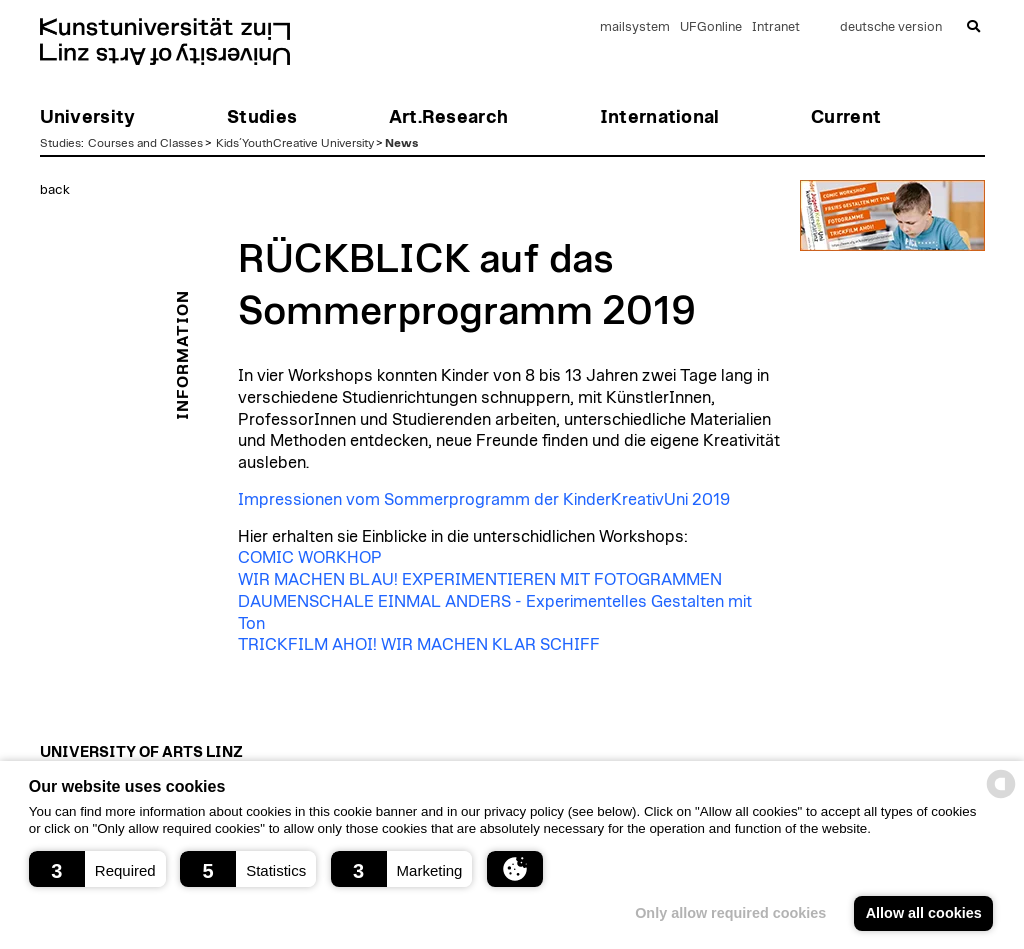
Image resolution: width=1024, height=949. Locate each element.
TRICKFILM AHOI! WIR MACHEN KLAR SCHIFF (419, 645)
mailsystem (635, 27)
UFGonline (711, 27)
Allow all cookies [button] (924, 913)
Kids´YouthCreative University (295, 143)
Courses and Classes (145, 143)
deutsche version (891, 27)
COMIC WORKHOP (310, 558)
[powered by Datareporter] (1001, 796)
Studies (60, 143)
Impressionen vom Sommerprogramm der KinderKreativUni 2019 (484, 500)
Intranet (776, 27)
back (55, 190)
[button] (97, 869)
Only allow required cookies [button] (730, 913)
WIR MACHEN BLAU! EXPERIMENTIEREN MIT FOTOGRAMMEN (480, 580)
